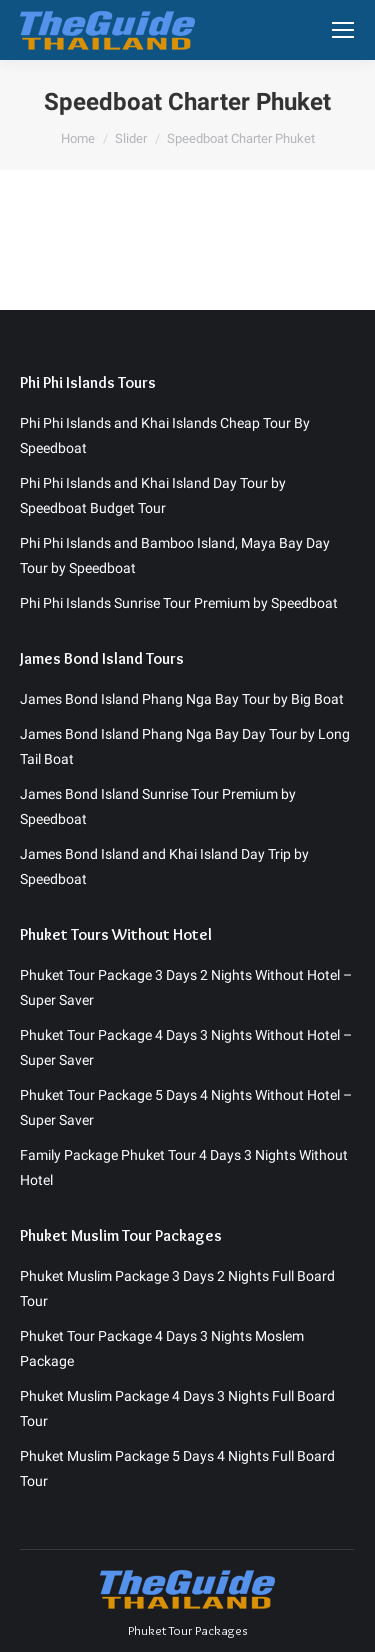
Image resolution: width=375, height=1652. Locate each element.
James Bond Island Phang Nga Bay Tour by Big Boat (182, 699)
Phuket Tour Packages (187, 1630)
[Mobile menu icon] (343, 30)
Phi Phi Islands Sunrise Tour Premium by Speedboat (179, 603)
